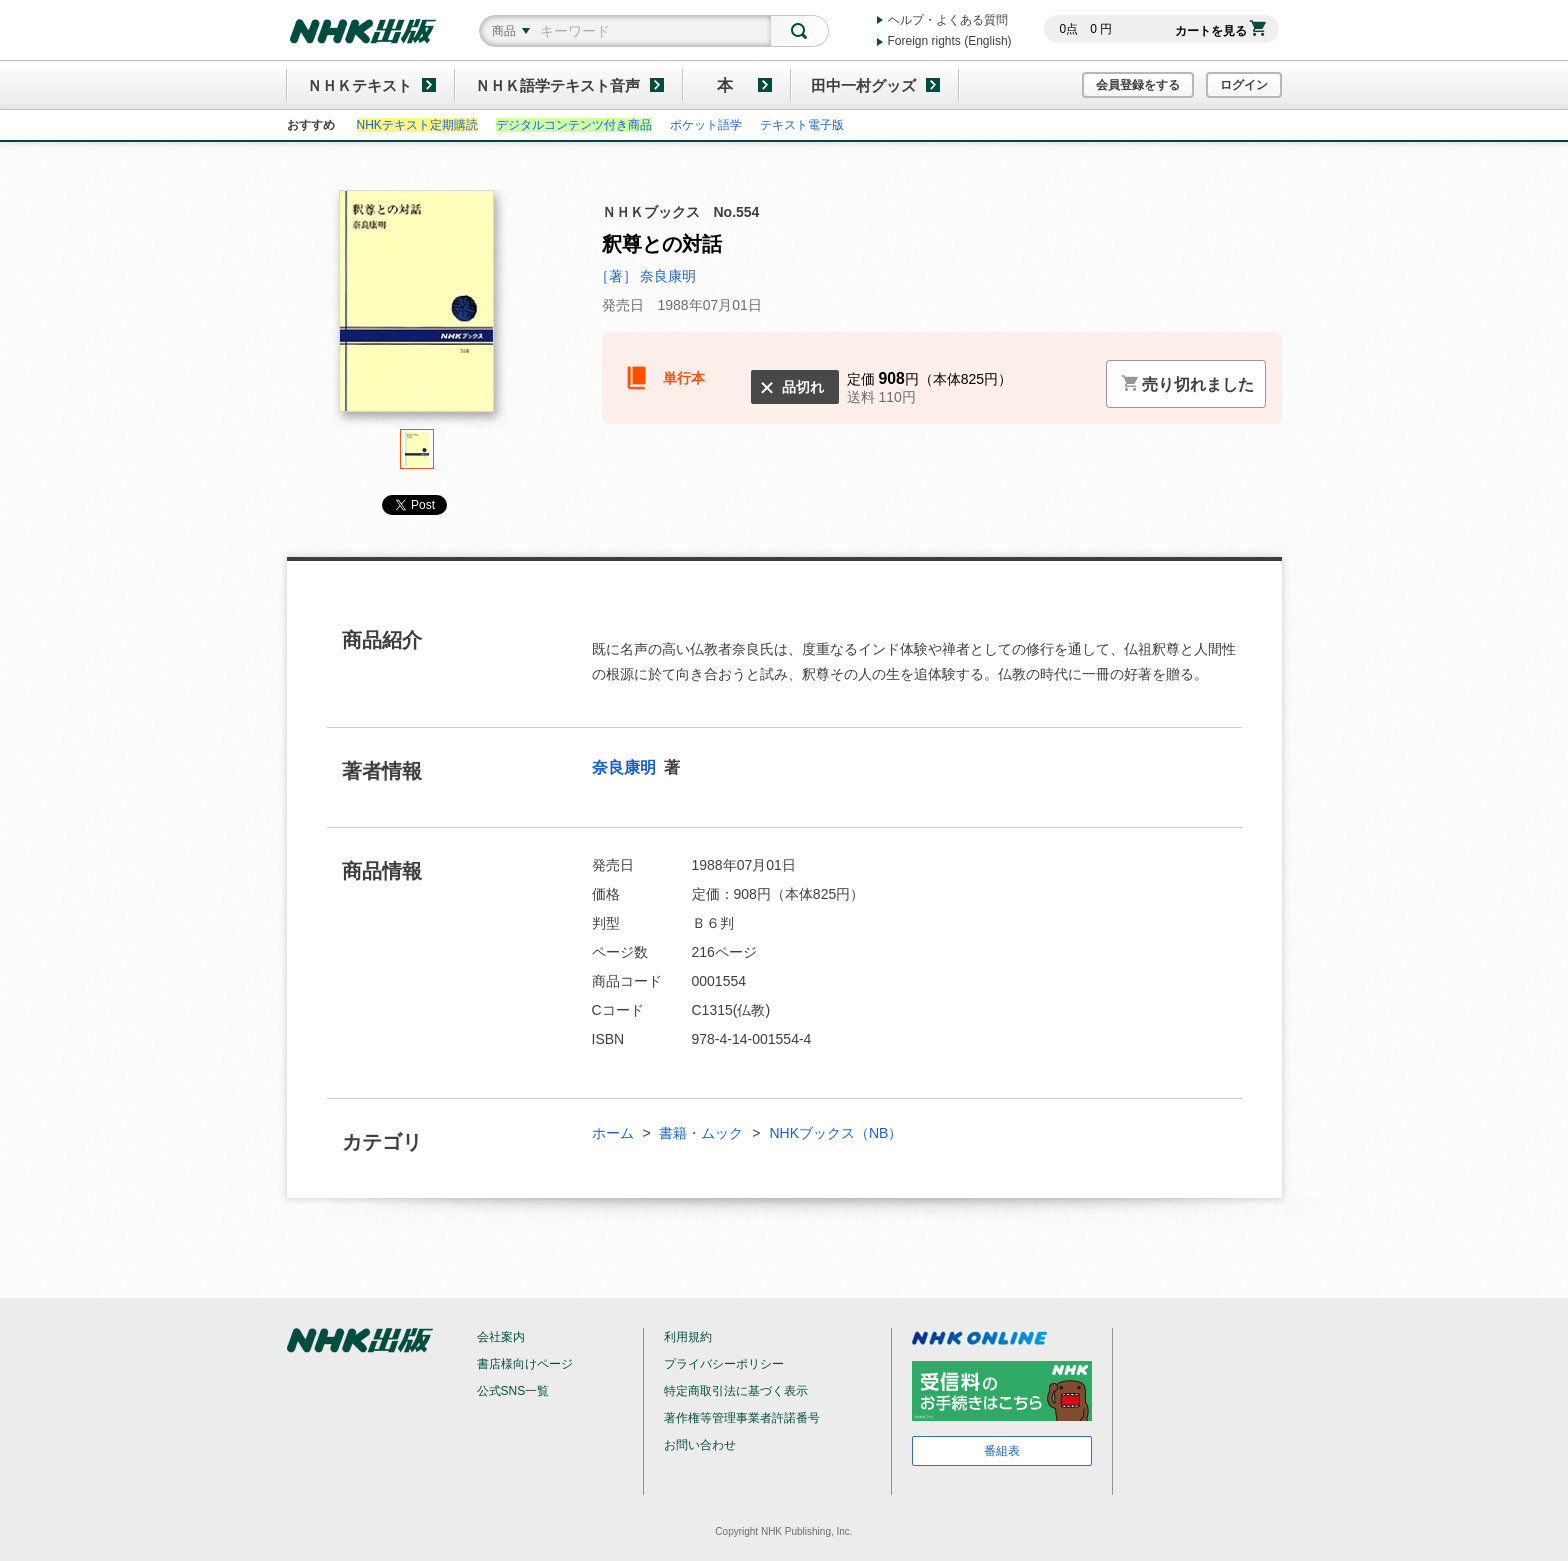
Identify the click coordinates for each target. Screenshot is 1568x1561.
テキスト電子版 (802, 125)
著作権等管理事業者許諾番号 (742, 1418)
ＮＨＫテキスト (359, 85)
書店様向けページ (525, 1364)
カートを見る (1220, 31)
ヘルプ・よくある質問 (948, 20)
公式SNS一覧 (513, 1391)
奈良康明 (626, 767)
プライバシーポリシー (724, 1364)
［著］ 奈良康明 (646, 276)
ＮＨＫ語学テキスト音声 (557, 85)
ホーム (613, 1133)
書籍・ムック (701, 1133)
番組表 (1002, 1451)
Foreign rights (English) (950, 41)
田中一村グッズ (863, 85)
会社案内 (501, 1337)
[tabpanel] (417, 309)
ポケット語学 (706, 125)
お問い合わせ (700, 1445)
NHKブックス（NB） (835, 1133)
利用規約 (688, 1337)
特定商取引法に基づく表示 (736, 1391)
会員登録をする (1138, 85)
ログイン (1244, 85)
